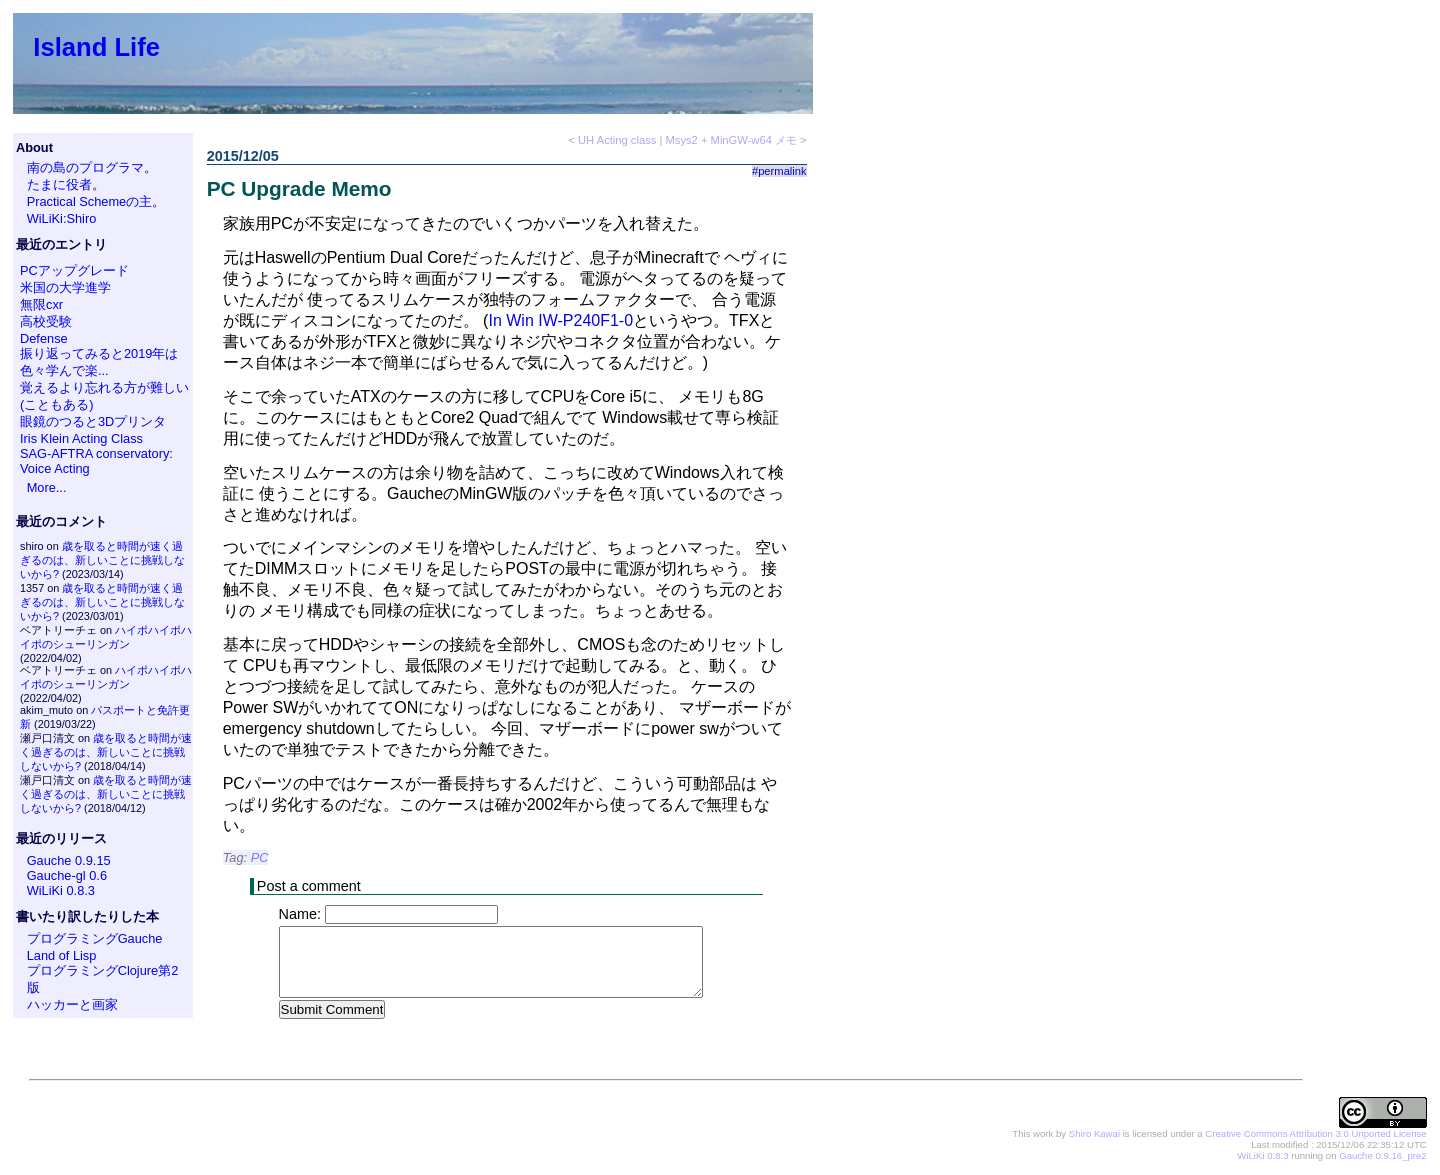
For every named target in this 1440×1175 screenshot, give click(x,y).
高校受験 (46, 321)
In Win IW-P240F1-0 (560, 320)
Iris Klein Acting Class (81, 438)
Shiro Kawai (1094, 1134)
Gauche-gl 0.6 (67, 875)
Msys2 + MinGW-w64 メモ (731, 140)
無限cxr (41, 304)
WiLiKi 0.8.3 (61, 890)
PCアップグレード (74, 270)
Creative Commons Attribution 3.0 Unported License (1315, 1134)
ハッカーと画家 (72, 1004)
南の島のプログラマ (85, 167)
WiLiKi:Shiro (62, 218)
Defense (44, 338)
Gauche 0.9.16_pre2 (1382, 1156)
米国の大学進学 (65, 287)
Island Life (96, 47)
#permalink (779, 171)
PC (260, 857)
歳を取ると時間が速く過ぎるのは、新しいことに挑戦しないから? (102, 560)
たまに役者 (59, 184)
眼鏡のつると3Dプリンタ (93, 421)
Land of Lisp (62, 955)
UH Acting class (617, 140)
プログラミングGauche (95, 938)
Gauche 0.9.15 (69, 860)
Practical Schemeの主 (90, 201)
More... (47, 487)
